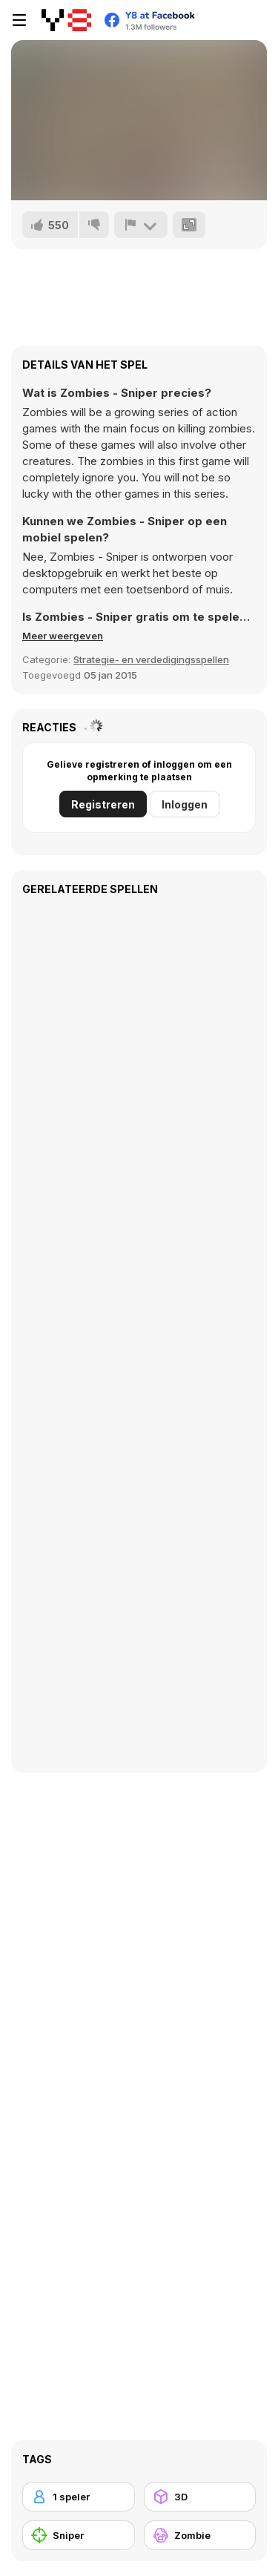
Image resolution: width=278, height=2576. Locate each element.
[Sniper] (78, 2535)
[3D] (200, 2496)
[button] (62, 635)
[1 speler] (78, 2496)
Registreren (103, 804)
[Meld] (141, 224)
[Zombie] (200, 2535)
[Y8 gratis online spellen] (66, 20)
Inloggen (185, 804)
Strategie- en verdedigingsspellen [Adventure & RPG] (151, 659)
